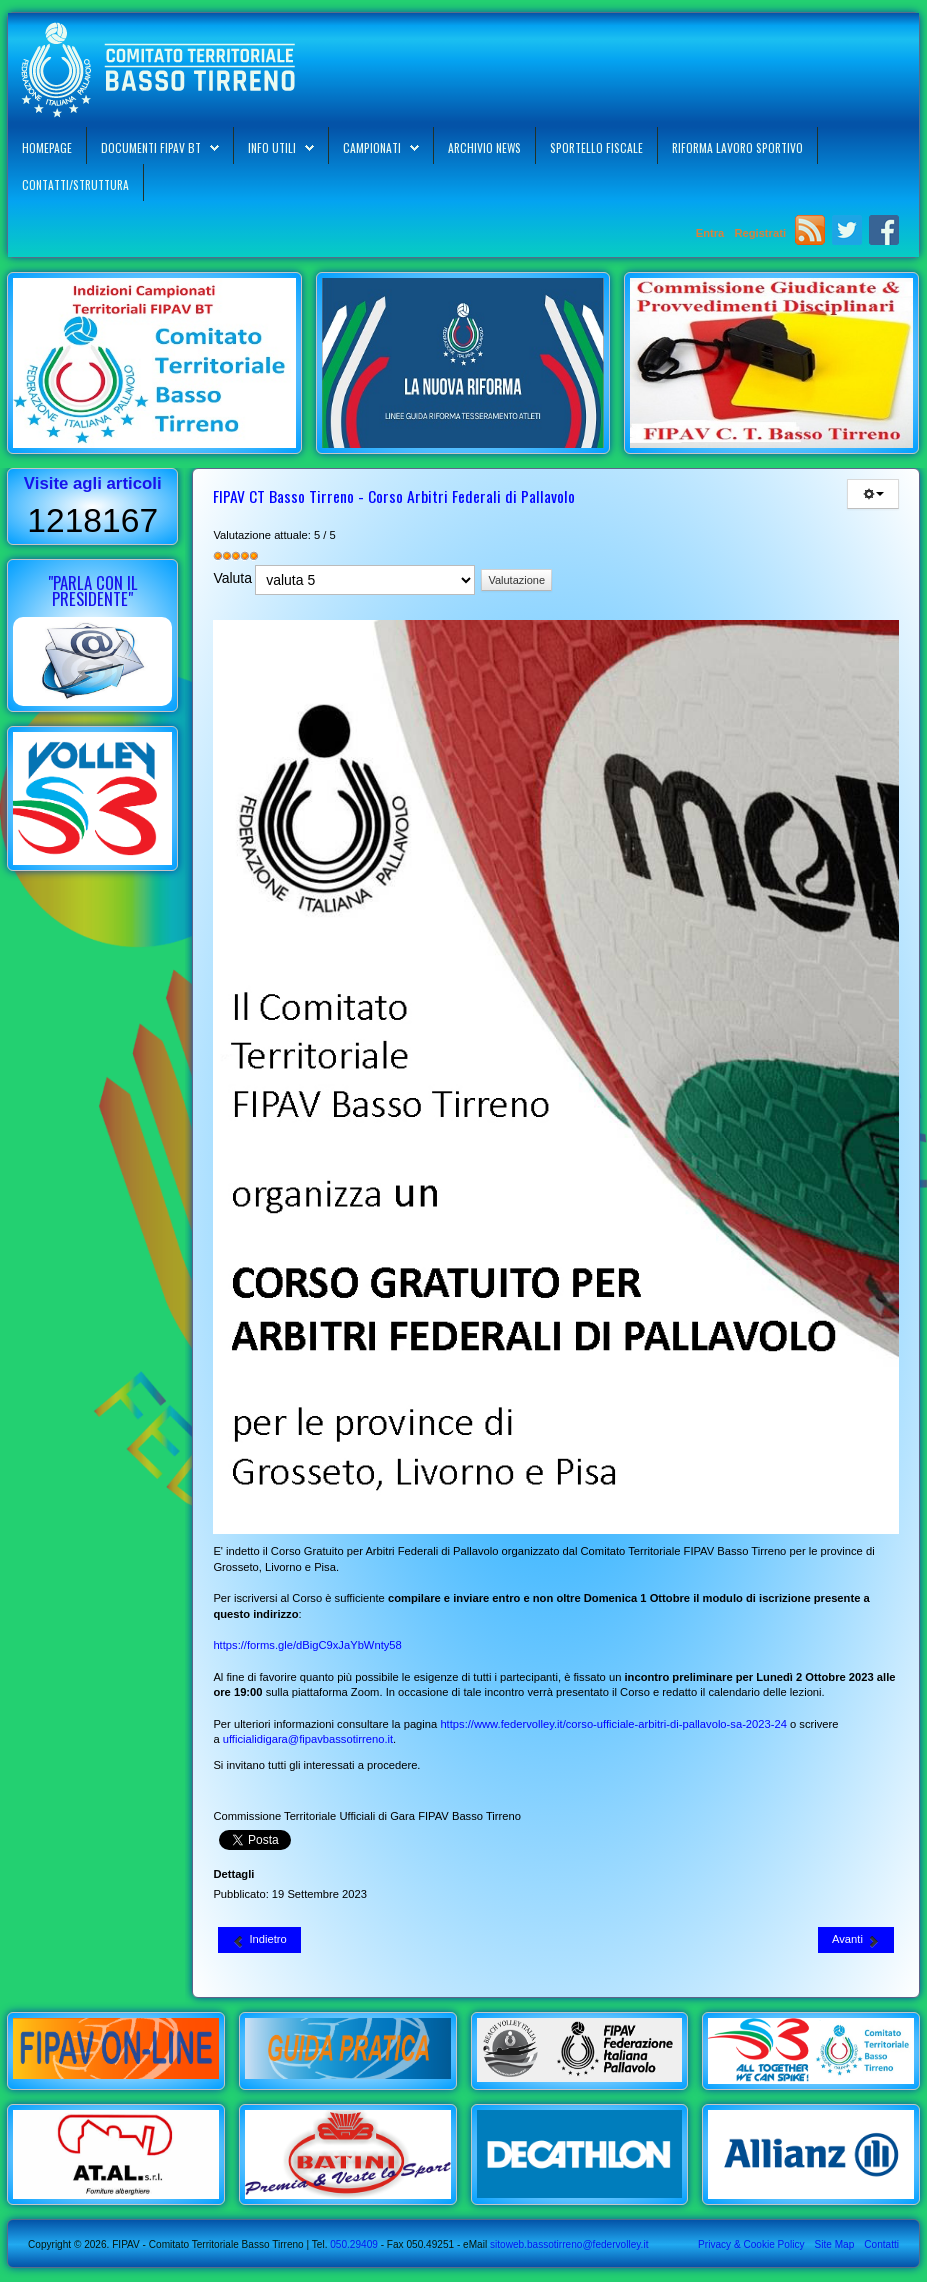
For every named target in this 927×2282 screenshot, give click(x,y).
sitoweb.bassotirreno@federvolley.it (569, 2244)
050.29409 (352, 2244)
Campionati (372, 147)
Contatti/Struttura (75, 184)
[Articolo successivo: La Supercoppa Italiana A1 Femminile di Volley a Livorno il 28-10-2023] (856, 1940)
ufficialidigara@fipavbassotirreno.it (308, 1739)
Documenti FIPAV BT (151, 147)
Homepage (47, 147)
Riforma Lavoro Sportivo (737, 147)
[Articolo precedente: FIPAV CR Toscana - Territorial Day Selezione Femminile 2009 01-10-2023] (259, 1940)
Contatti (881, 2244)
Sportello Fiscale (596, 147)
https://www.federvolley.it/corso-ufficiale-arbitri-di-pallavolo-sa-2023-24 (613, 1724)
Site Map (834, 2244)
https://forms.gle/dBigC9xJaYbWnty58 (307, 1645)
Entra (712, 233)
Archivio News (484, 147)
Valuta (232, 578)
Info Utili (272, 147)
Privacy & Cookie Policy (751, 2244)
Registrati (760, 233)
